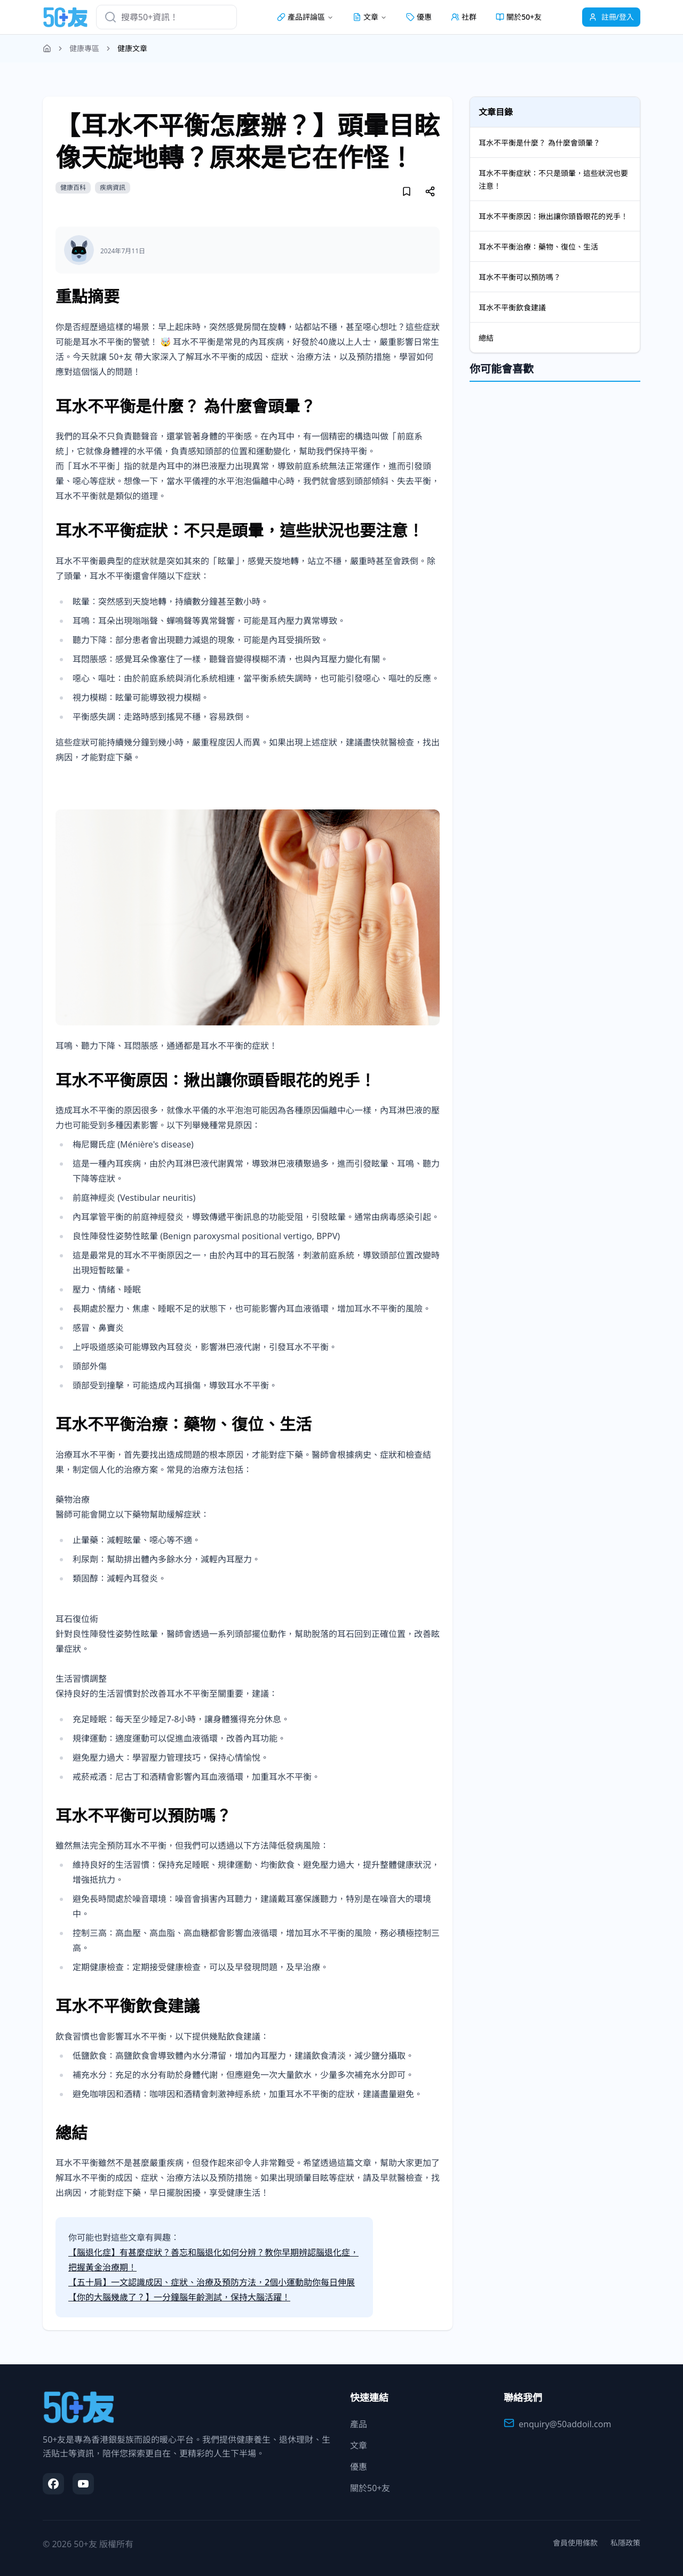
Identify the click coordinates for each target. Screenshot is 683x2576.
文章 (358, 2445)
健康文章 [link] (132, 48)
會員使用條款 (575, 2543)
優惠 (419, 17)
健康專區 (84, 48)
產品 (358, 2424)
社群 (463, 17)
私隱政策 (625, 2543)
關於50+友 (519, 17)
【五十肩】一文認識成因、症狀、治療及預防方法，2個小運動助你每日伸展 (211, 2282)
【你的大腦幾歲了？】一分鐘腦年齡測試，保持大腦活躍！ (179, 2297)
